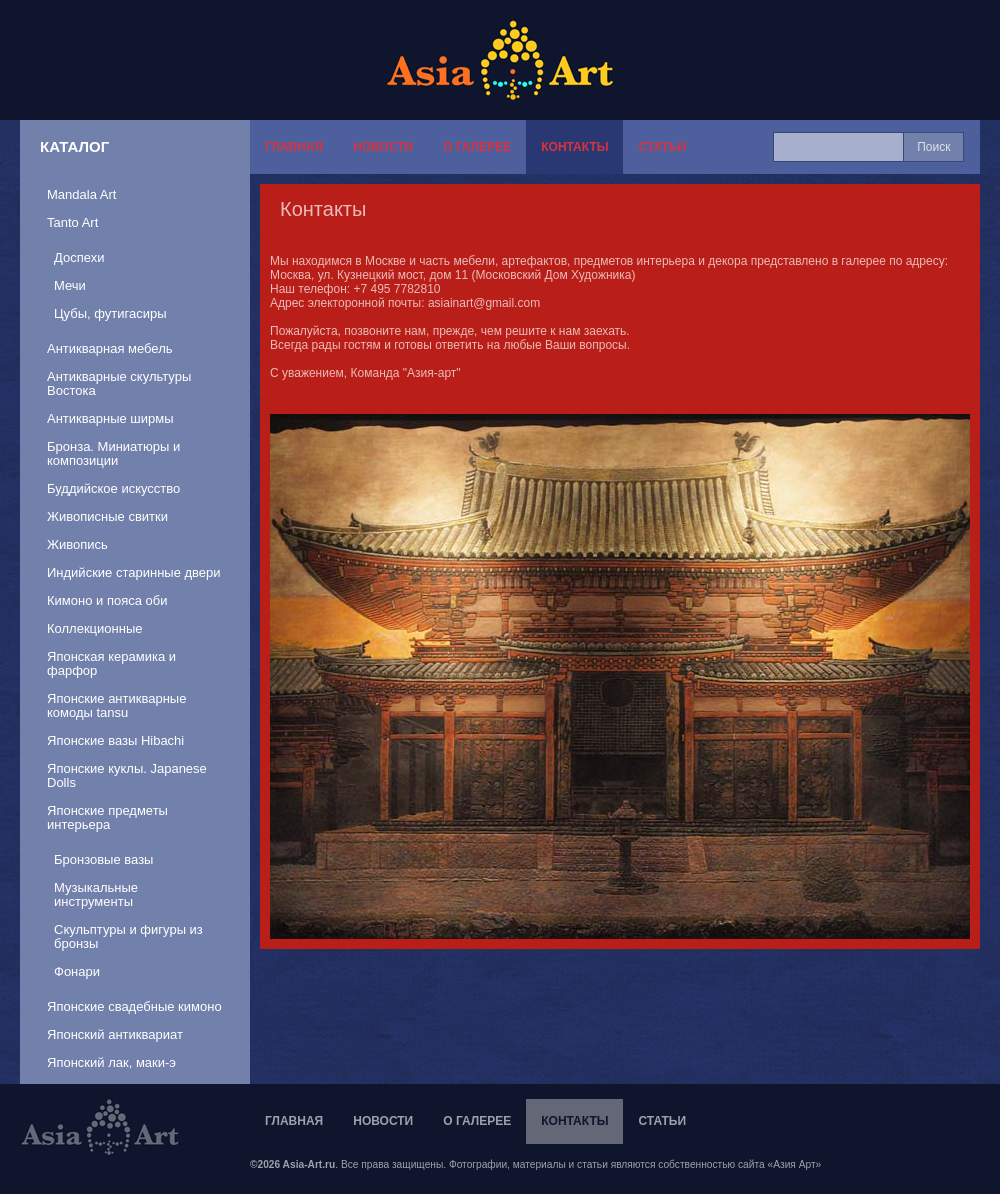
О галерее (477, 147)
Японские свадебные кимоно (134, 1006)
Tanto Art (72, 222)
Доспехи (79, 257)
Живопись (77, 544)
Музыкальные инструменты (96, 894)
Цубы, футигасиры (110, 313)
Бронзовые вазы (103, 859)
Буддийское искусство (113, 488)
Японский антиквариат (115, 1034)
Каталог (74, 146)
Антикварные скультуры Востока (119, 383)
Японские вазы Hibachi (115, 740)
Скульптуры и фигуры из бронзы (128, 936)
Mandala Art (81, 194)
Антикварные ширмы (110, 418)
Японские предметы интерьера (107, 817)
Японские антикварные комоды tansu (116, 705)
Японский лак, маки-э (111, 1062)
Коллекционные (94, 628)
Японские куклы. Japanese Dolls (127, 775)
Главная (294, 147)
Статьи (662, 147)
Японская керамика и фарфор (111, 663)
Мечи (70, 285)
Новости (383, 147)
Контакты (574, 147)
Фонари (77, 971)
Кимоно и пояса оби (107, 600)
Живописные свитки (107, 516)
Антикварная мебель (110, 348)
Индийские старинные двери (134, 572)
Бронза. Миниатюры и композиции (113, 453)
